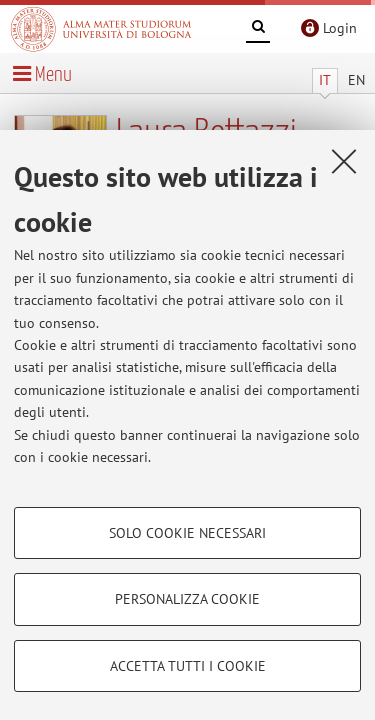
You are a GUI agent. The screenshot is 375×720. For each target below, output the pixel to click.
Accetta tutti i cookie (188, 666)
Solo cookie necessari (187, 533)
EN (356, 80)
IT (325, 80)
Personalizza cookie (187, 599)
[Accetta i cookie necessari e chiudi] (344, 161)
